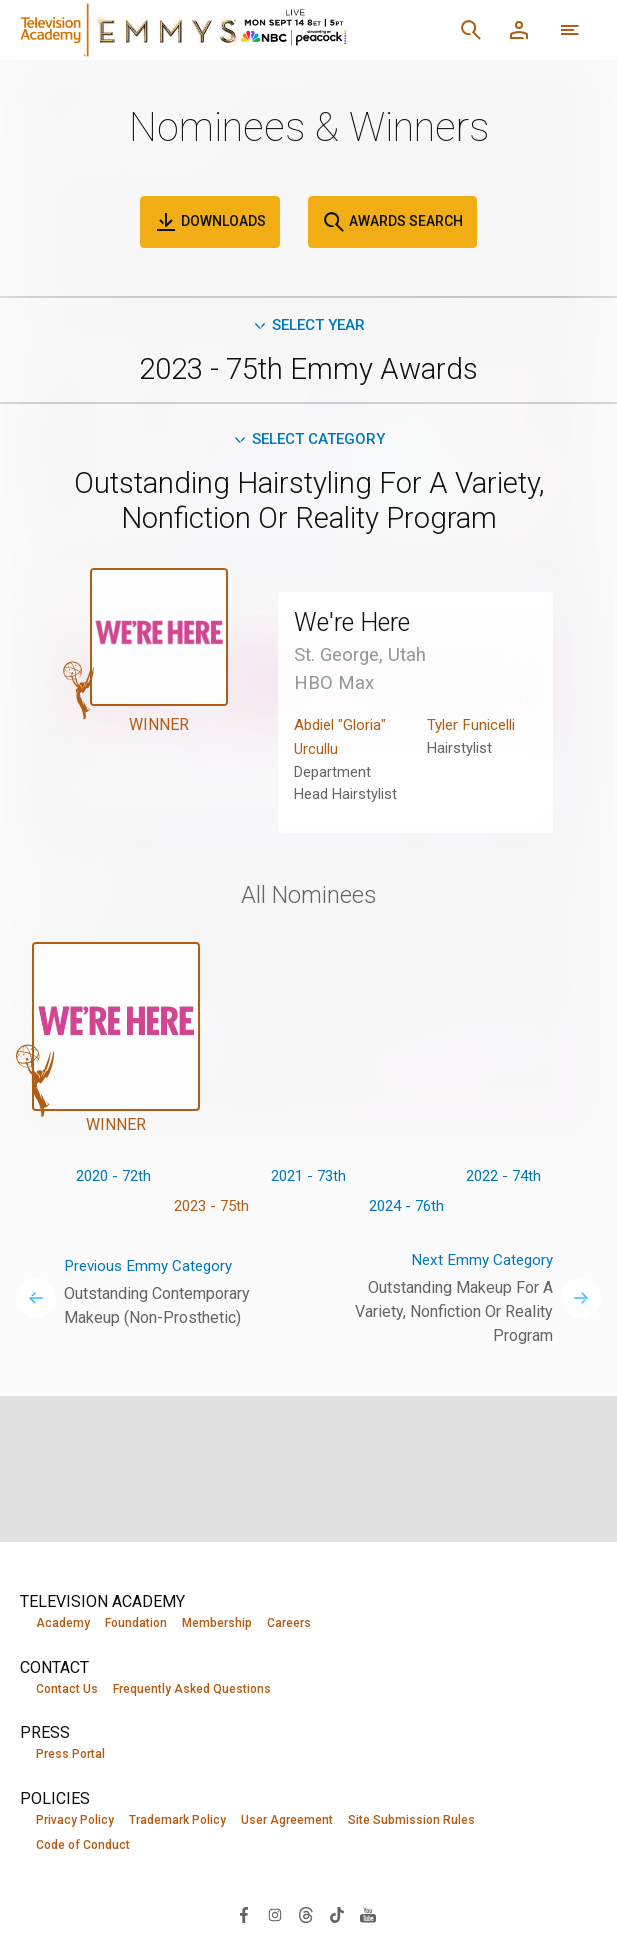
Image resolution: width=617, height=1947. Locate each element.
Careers (289, 1623)
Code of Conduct (83, 1847)
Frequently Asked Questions (192, 1689)
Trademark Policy (177, 1821)
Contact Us (67, 1689)
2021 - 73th (308, 1180)
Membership (217, 1623)
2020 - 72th (113, 1180)
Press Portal (70, 1755)
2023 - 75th (211, 1212)
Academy (63, 1623)
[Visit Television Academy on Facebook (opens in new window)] (244, 1915)
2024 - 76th (406, 1212)
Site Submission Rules (411, 1821)
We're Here (358, 626)
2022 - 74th (503, 1180)
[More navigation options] (570, 30)
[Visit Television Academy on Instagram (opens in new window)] (275, 1915)
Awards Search (392, 222)
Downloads (210, 222)
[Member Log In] (519, 30)
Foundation (136, 1623)
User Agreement (287, 1821)
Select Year (308, 325)
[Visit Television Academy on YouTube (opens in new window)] (368, 1915)
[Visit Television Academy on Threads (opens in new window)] (306, 1915)
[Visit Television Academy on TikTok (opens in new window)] (337, 1915)
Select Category (308, 442)
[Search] (471, 30)
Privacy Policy (75, 1821)
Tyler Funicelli (475, 728)
